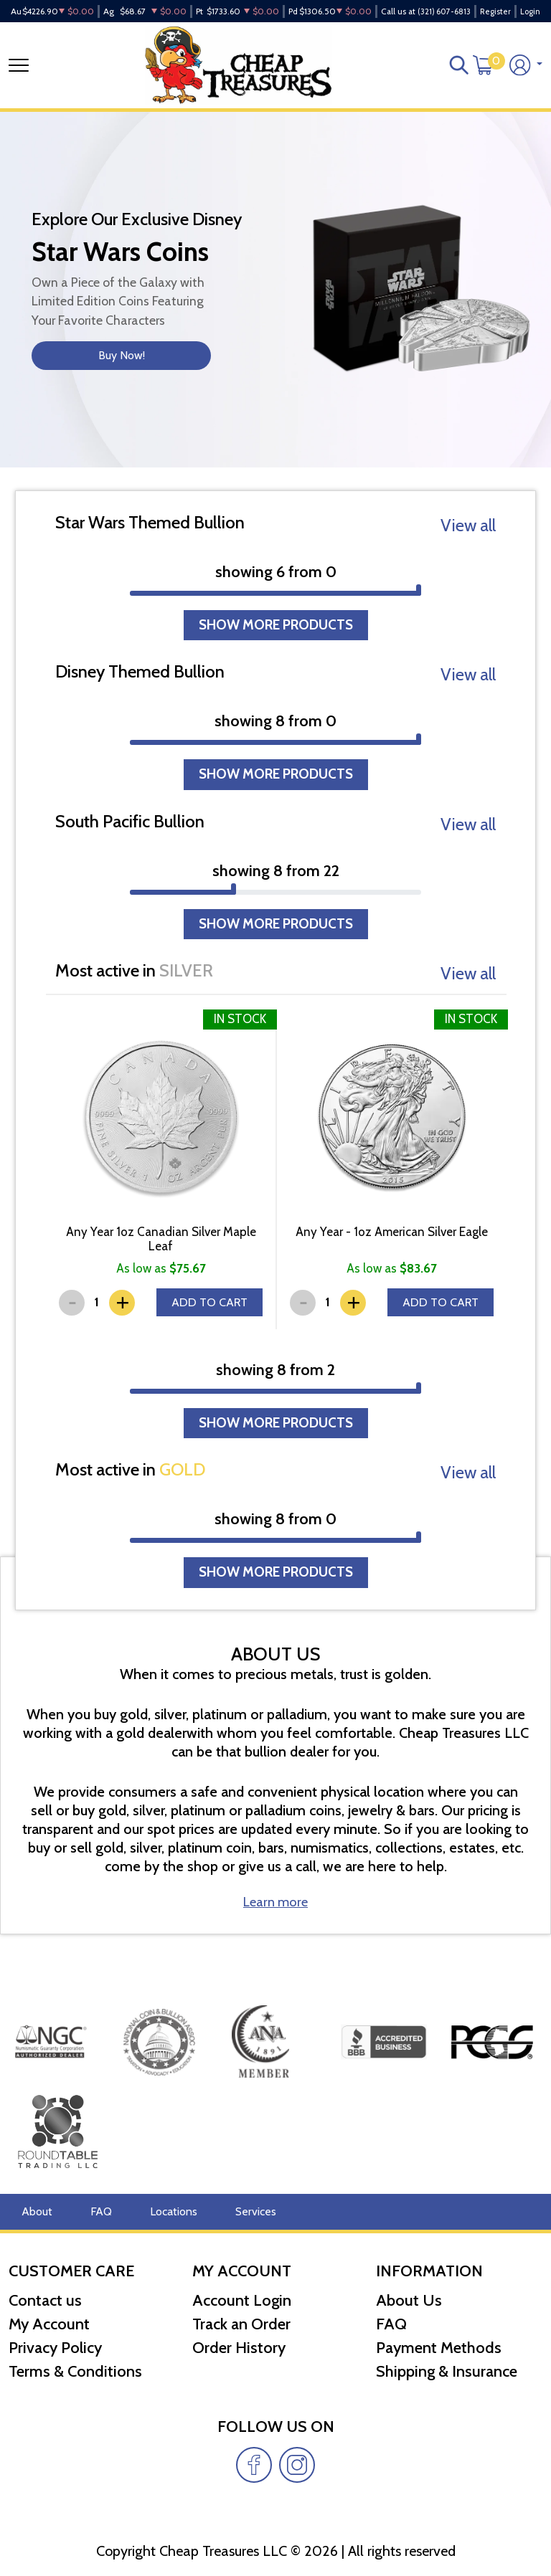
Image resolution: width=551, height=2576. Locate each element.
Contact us (45, 2300)
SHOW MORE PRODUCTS (275, 640)
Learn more (275, 1958)
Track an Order (241, 2324)
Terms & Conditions (75, 2371)
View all (468, 537)
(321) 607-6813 (444, 11)
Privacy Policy (55, 2347)
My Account (49, 2324)
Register (495, 11)
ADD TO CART (208, 1337)
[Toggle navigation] (19, 71)
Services (231, 2212)
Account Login (241, 2300)
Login (530, 11)
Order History (239, 2347)
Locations (157, 2212)
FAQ (92, 2212)
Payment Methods (438, 2347)
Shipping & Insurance (446, 2371)
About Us (409, 2300)
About (34, 2212)
